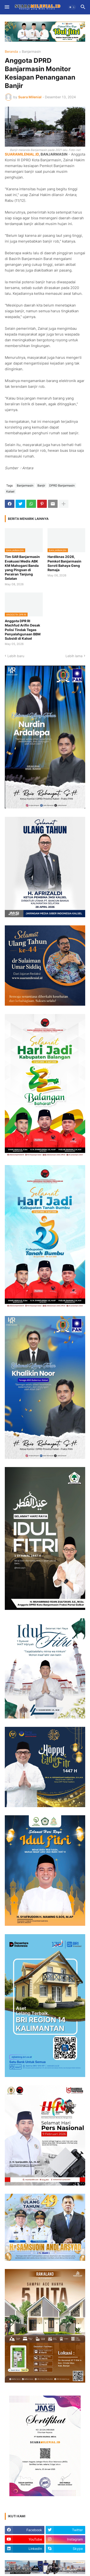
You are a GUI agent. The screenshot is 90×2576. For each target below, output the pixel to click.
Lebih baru (15, 656)
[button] (6, 7)
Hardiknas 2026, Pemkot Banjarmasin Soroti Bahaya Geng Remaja (64, 563)
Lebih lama (74, 656)
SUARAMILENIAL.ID (22, 154)
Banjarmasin (31, 51)
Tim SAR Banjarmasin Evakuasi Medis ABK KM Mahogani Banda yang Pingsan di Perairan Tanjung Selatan (22, 567)
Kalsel (10, 491)
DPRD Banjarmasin (62, 485)
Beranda (11, 51)
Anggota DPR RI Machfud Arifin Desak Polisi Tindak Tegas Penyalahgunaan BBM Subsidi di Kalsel (23, 629)
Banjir (41, 485)
